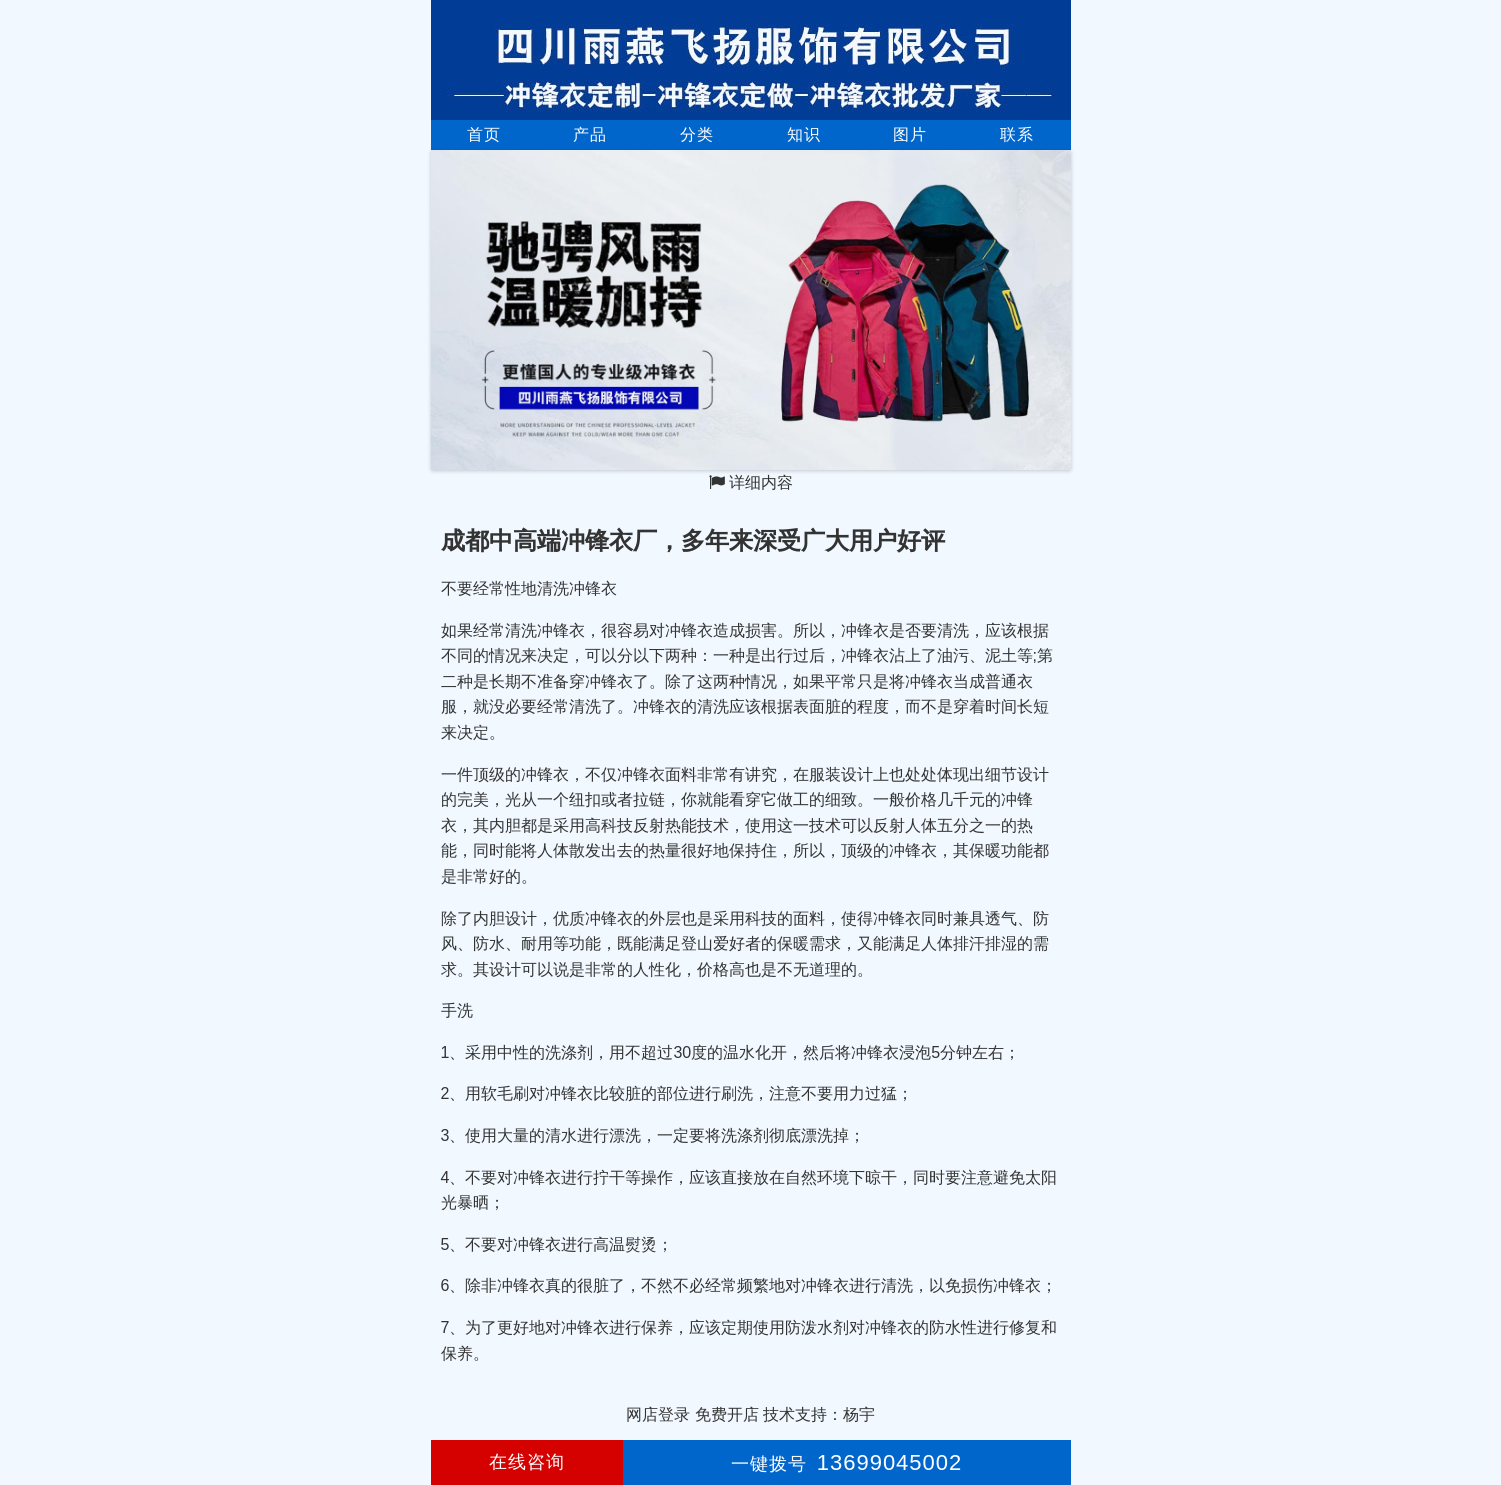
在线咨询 (527, 1462)
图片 (910, 134)
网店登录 (658, 1414)
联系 (1017, 134)
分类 (697, 134)
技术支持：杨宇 (819, 1414)
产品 (590, 134)
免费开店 (727, 1414)
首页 (484, 134)
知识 (804, 134)
